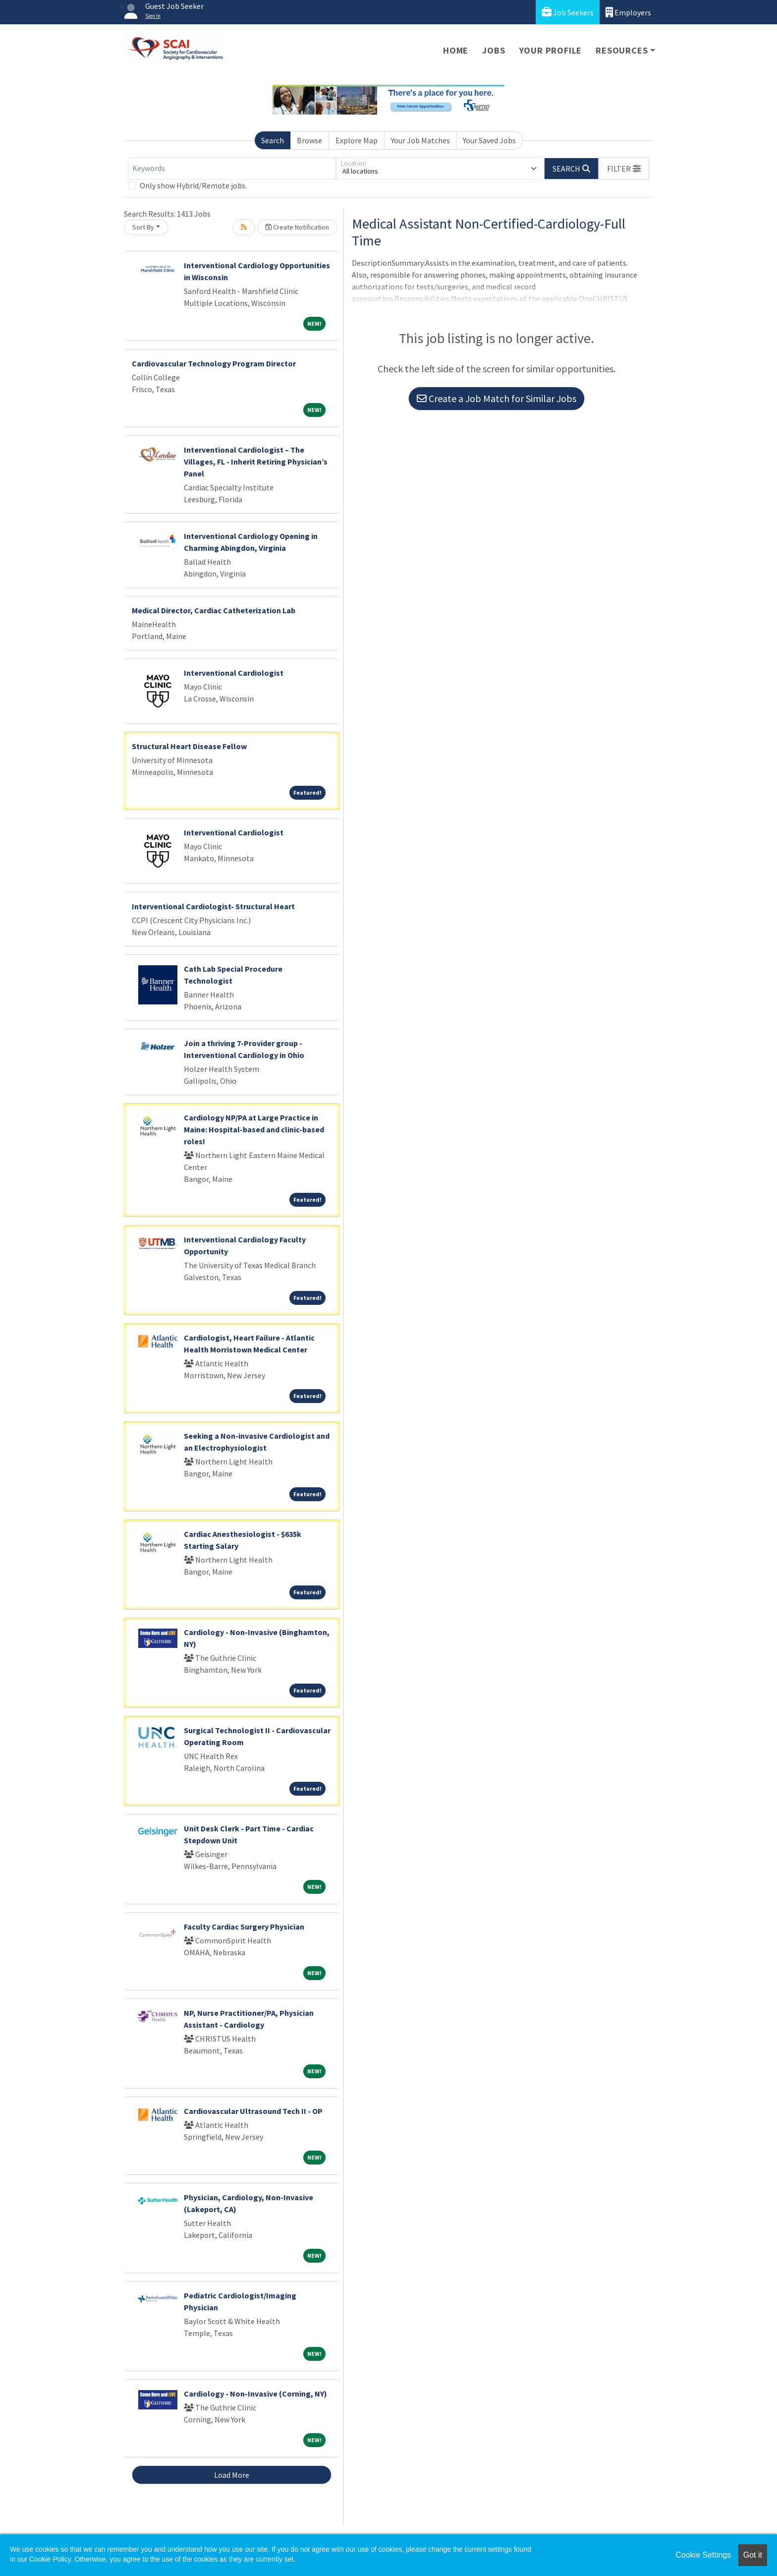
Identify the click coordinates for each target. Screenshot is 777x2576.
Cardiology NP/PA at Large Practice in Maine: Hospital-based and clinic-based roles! (254, 1129)
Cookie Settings (703, 2555)
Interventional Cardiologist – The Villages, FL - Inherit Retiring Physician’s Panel (256, 461)
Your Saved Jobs (489, 140)
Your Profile (550, 50)
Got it (752, 2555)
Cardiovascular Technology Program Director (214, 363)
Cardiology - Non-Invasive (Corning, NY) (255, 2394)
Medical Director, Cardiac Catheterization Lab (213, 610)
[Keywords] (232, 168)
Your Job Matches (420, 140)
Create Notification (297, 227)
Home (455, 50)
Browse (309, 140)
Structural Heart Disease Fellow (189, 746)
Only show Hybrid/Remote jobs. (193, 185)
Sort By (143, 227)
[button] (624, 168)
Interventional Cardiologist (233, 673)
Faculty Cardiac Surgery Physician (244, 1927)
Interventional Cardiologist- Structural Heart (213, 906)
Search (272, 140)
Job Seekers (568, 12)
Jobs (493, 50)
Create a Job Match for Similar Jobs (496, 398)
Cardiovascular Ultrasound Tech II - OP (253, 2111)
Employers (628, 12)
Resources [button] (622, 50)
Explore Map (356, 140)
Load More (231, 2475)
